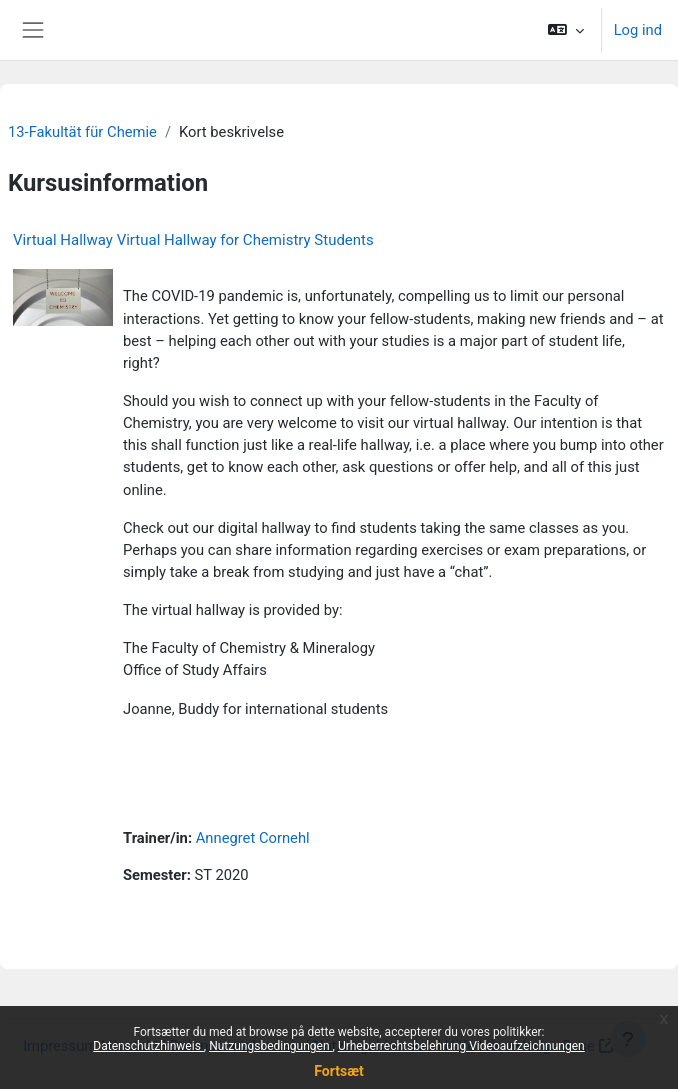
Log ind (638, 30)
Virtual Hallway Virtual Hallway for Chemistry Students (193, 240)
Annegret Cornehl (253, 838)
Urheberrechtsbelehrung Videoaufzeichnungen (461, 1046)
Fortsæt (338, 1071)
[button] (565, 30)
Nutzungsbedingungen (270, 1046)
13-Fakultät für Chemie (82, 132)
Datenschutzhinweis (148, 1046)
